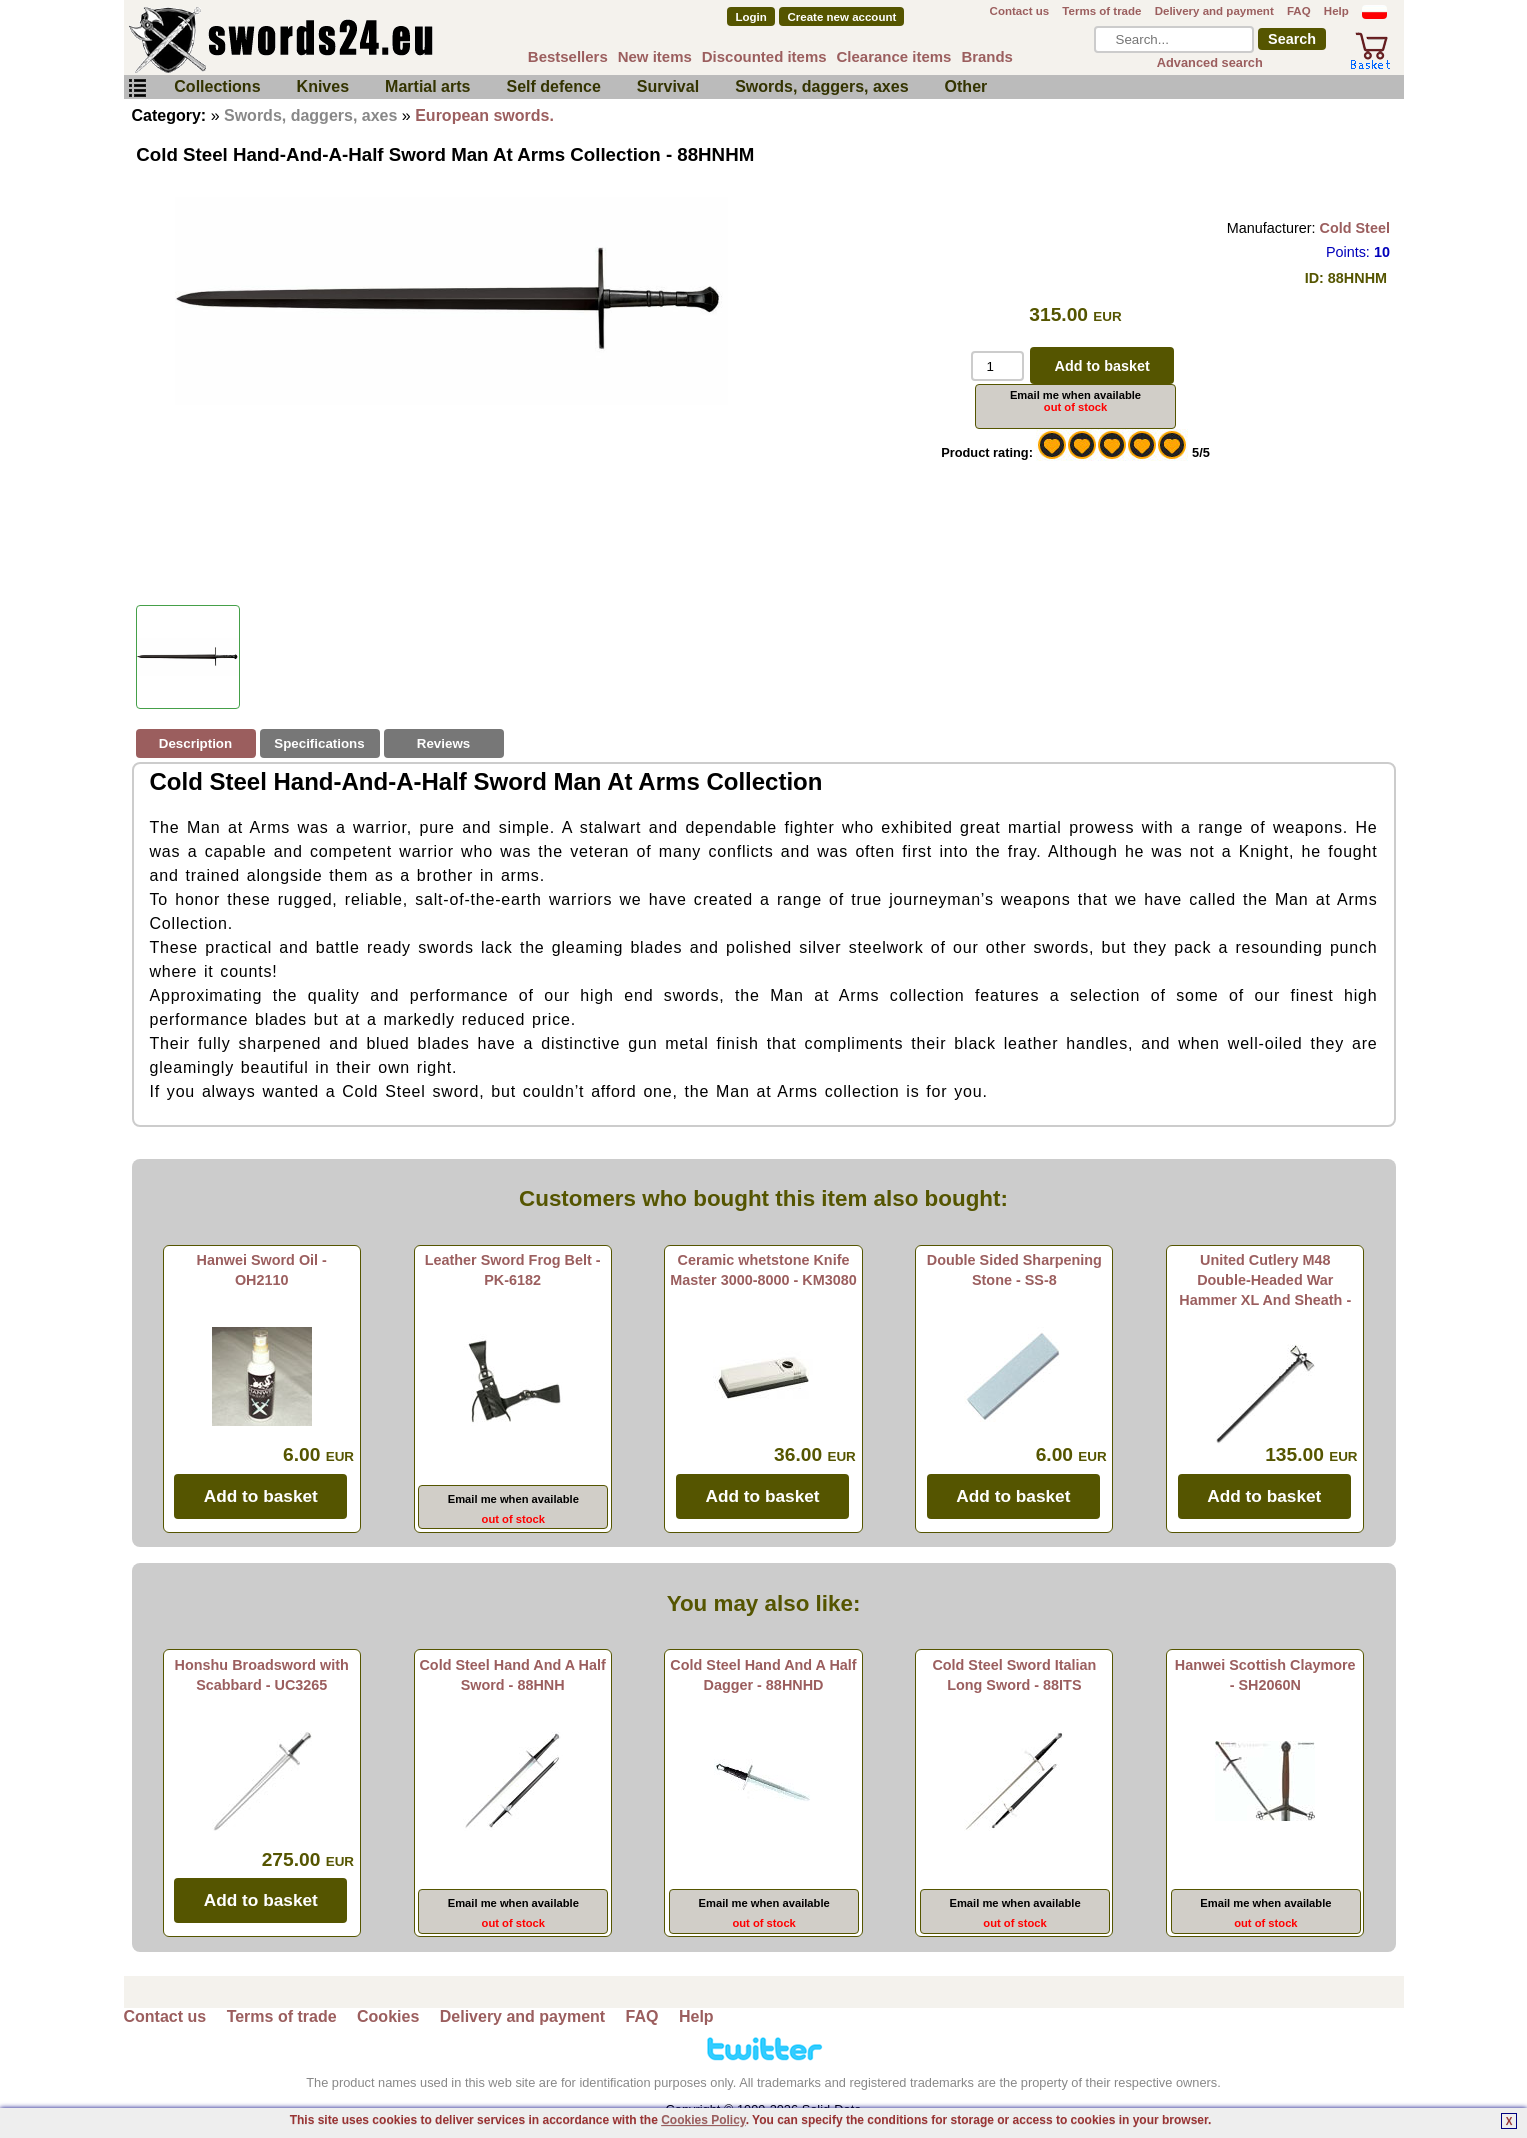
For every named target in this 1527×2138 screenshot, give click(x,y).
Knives (323, 86)
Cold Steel (1355, 228)
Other (966, 86)
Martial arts (427, 86)
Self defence (554, 86)
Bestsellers (568, 56)
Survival (668, 86)
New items (655, 56)
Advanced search (1210, 62)
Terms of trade (1101, 11)
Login (750, 17)
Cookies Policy (703, 2120)
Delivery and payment (1214, 11)
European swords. (484, 115)
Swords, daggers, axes (821, 86)
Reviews (443, 743)
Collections (217, 86)
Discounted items (764, 56)
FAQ (1299, 11)
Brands (987, 56)
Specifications (319, 743)
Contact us (1020, 11)
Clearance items (894, 56)
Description (195, 743)
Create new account (842, 17)
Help (1336, 11)
